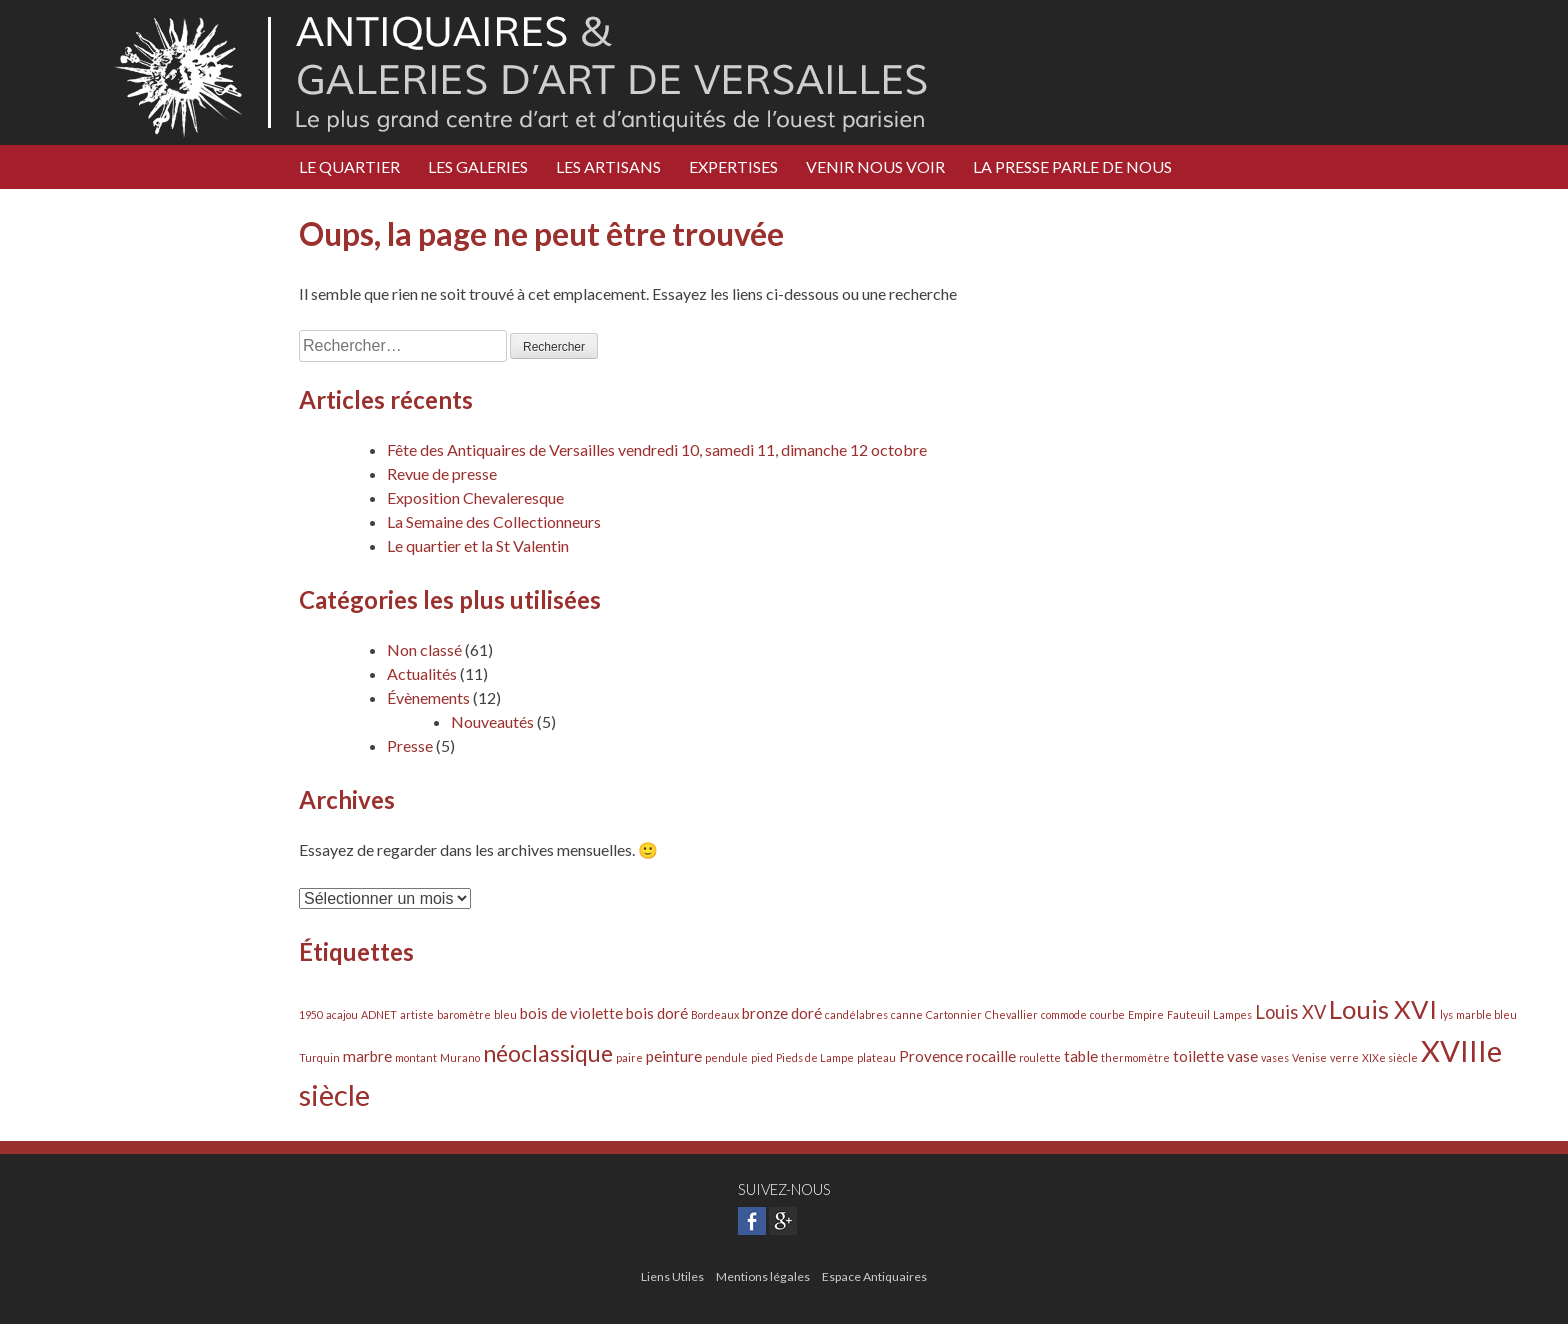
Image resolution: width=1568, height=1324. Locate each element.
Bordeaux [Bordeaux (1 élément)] (715, 1014)
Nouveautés (492, 721)
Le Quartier (349, 166)
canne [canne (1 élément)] (907, 1014)
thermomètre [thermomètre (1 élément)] (1135, 1057)
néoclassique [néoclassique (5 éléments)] (548, 1053)
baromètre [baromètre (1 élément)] (464, 1014)
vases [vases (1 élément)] (1275, 1057)
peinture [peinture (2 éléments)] (674, 1056)
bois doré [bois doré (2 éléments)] (657, 1013)
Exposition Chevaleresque (475, 497)
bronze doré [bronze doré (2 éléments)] (782, 1013)
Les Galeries (478, 166)
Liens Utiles (672, 1276)
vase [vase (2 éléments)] (1242, 1056)
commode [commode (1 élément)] (1064, 1014)
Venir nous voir (875, 166)
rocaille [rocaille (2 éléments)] (991, 1056)
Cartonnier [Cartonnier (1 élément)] (954, 1014)
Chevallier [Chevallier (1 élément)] (1011, 1014)
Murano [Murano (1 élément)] (460, 1057)
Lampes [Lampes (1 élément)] (1232, 1014)
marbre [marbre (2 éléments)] (367, 1056)
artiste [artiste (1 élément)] (417, 1014)
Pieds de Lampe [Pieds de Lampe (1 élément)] (815, 1057)
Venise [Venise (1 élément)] (1309, 1057)
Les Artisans (608, 166)
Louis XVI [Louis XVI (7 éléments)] (1383, 1009)
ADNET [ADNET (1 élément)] (379, 1014)
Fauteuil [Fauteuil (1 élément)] (1188, 1014)
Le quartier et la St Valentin (478, 545)
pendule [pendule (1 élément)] (726, 1057)
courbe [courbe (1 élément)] (1107, 1014)
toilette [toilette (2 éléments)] (1198, 1056)
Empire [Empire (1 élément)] (1146, 1014)
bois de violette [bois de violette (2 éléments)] (571, 1013)
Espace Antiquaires (874, 1276)
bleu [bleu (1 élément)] (505, 1014)
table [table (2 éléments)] (1081, 1056)
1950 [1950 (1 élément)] (311, 1014)
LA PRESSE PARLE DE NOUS (1072, 166)
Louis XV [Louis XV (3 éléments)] (1290, 1012)
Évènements (428, 697)
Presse (410, 745)
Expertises (733, 166)
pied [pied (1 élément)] (762, 1057)
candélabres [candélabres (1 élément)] (856, 1014)
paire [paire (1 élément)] (629, 1057)
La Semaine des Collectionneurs (494, 521)
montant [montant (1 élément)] (416, 1057)
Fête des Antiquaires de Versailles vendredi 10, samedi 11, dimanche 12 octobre (657, 449)
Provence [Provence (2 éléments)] (931, 1056)
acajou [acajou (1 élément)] (342, 1014)
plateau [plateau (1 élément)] (876, 1057)
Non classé (424, 649)
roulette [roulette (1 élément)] (1040, 1057)
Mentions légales (763, 1276)
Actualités (422, 673)
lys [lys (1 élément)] (1446, 1014)
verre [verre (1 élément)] (1344, 1057)
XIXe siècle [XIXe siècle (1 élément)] (1390, 1057)
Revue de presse (442, 473)
